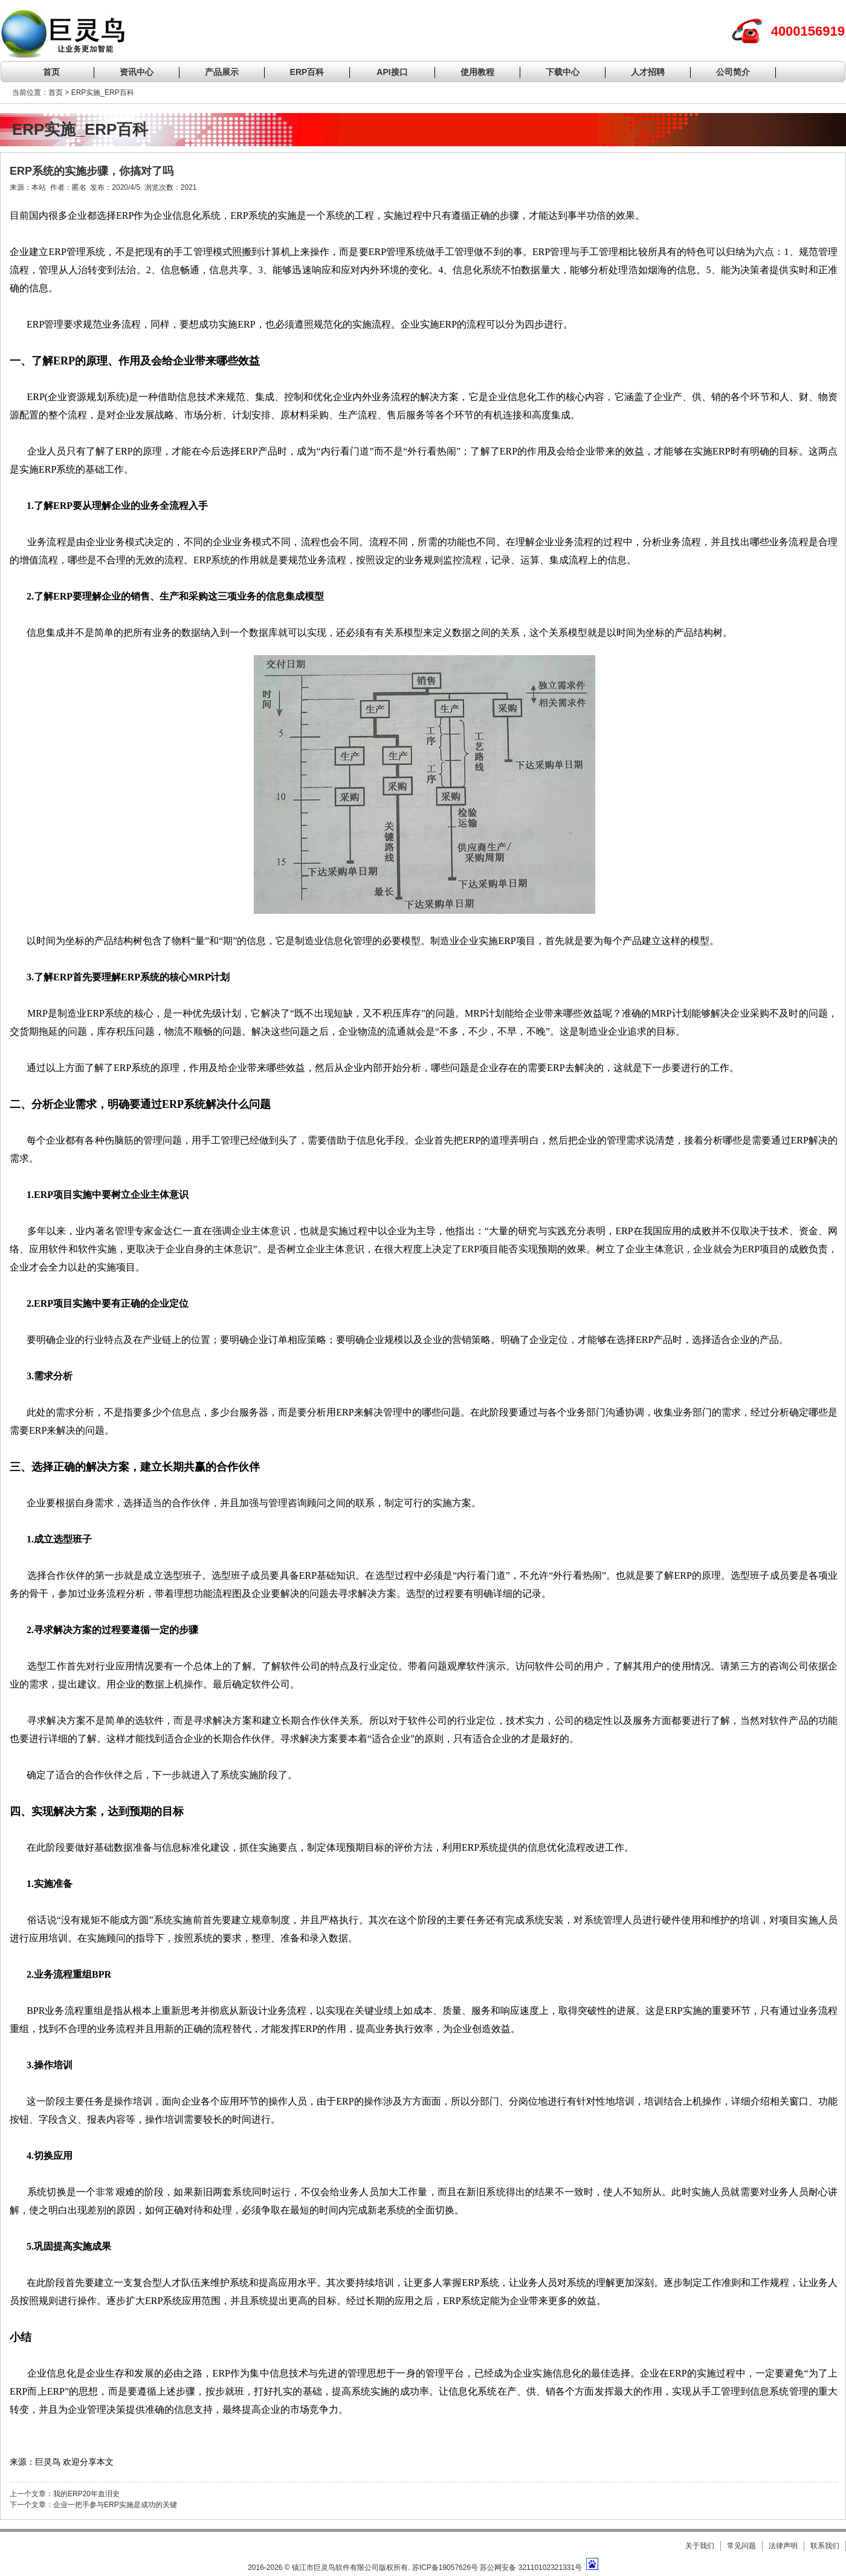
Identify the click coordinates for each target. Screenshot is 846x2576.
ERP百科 (307, 72)
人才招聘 (648, 72)
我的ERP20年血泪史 (86, 2494)
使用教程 (477, 72)
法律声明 (783, 2546)
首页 (51, 72)
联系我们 (824, 2546)
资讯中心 (136, 72)
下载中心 (563, 72)
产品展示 (222, 72)
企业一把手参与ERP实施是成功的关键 (115, 2504)
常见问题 (741, 2546)
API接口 (391, 72)
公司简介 (733, 72)
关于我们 (699, 2546)
